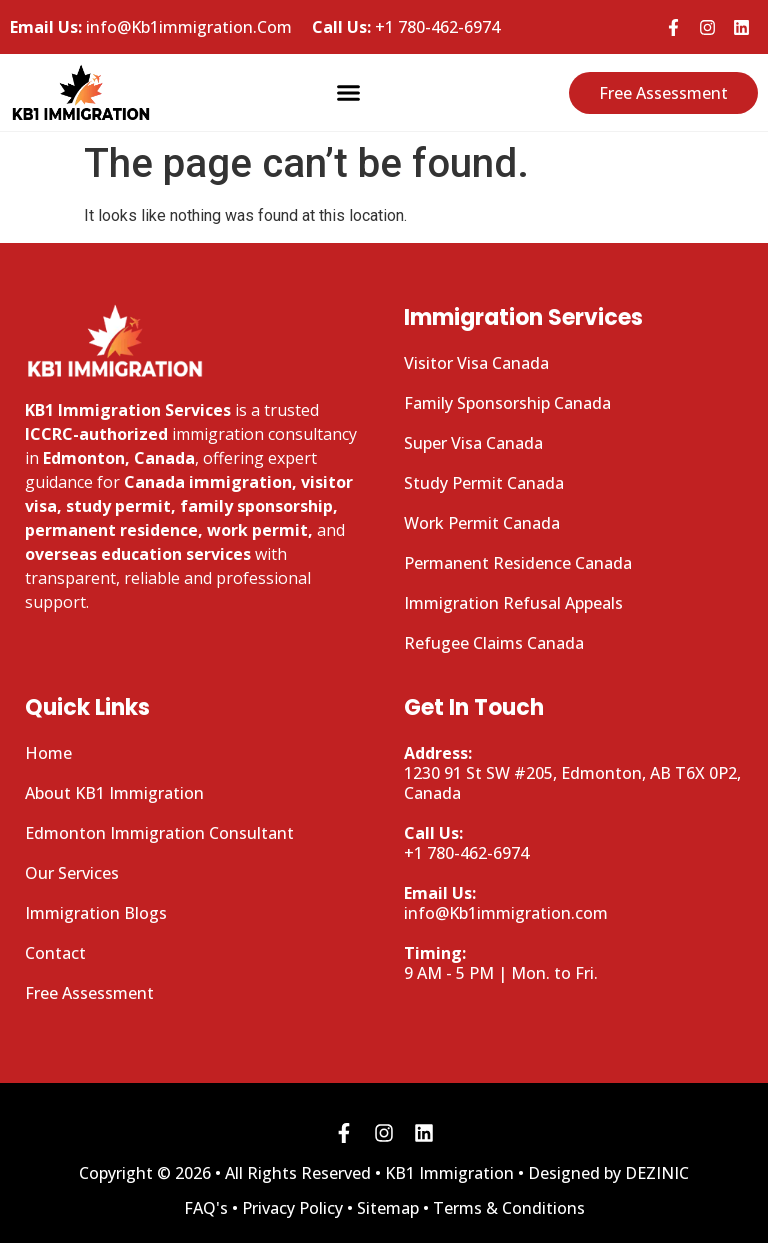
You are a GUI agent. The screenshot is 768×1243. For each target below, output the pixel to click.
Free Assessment (89, 993)
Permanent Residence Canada (518, 563)
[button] (349, 93)
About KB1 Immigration (114, 793)
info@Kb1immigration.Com (151, 27)
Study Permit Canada (484, 483)
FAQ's (206, 1208)
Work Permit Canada (482, 523)
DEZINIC (657, 1173)
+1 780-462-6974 (406, 27)
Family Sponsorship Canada (507, 403)
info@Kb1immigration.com (506, 903)
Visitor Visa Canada (476, 363)
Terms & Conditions (509, 1208)
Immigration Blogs (96, 913)
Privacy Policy (292, 1208)
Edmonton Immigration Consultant (159, 833)
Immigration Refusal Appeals (513, 603)
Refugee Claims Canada (494, 643)
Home (48, 753)
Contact (55, 953)
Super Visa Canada (473, 443)
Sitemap (388, 1208)
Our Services (72, 873)
